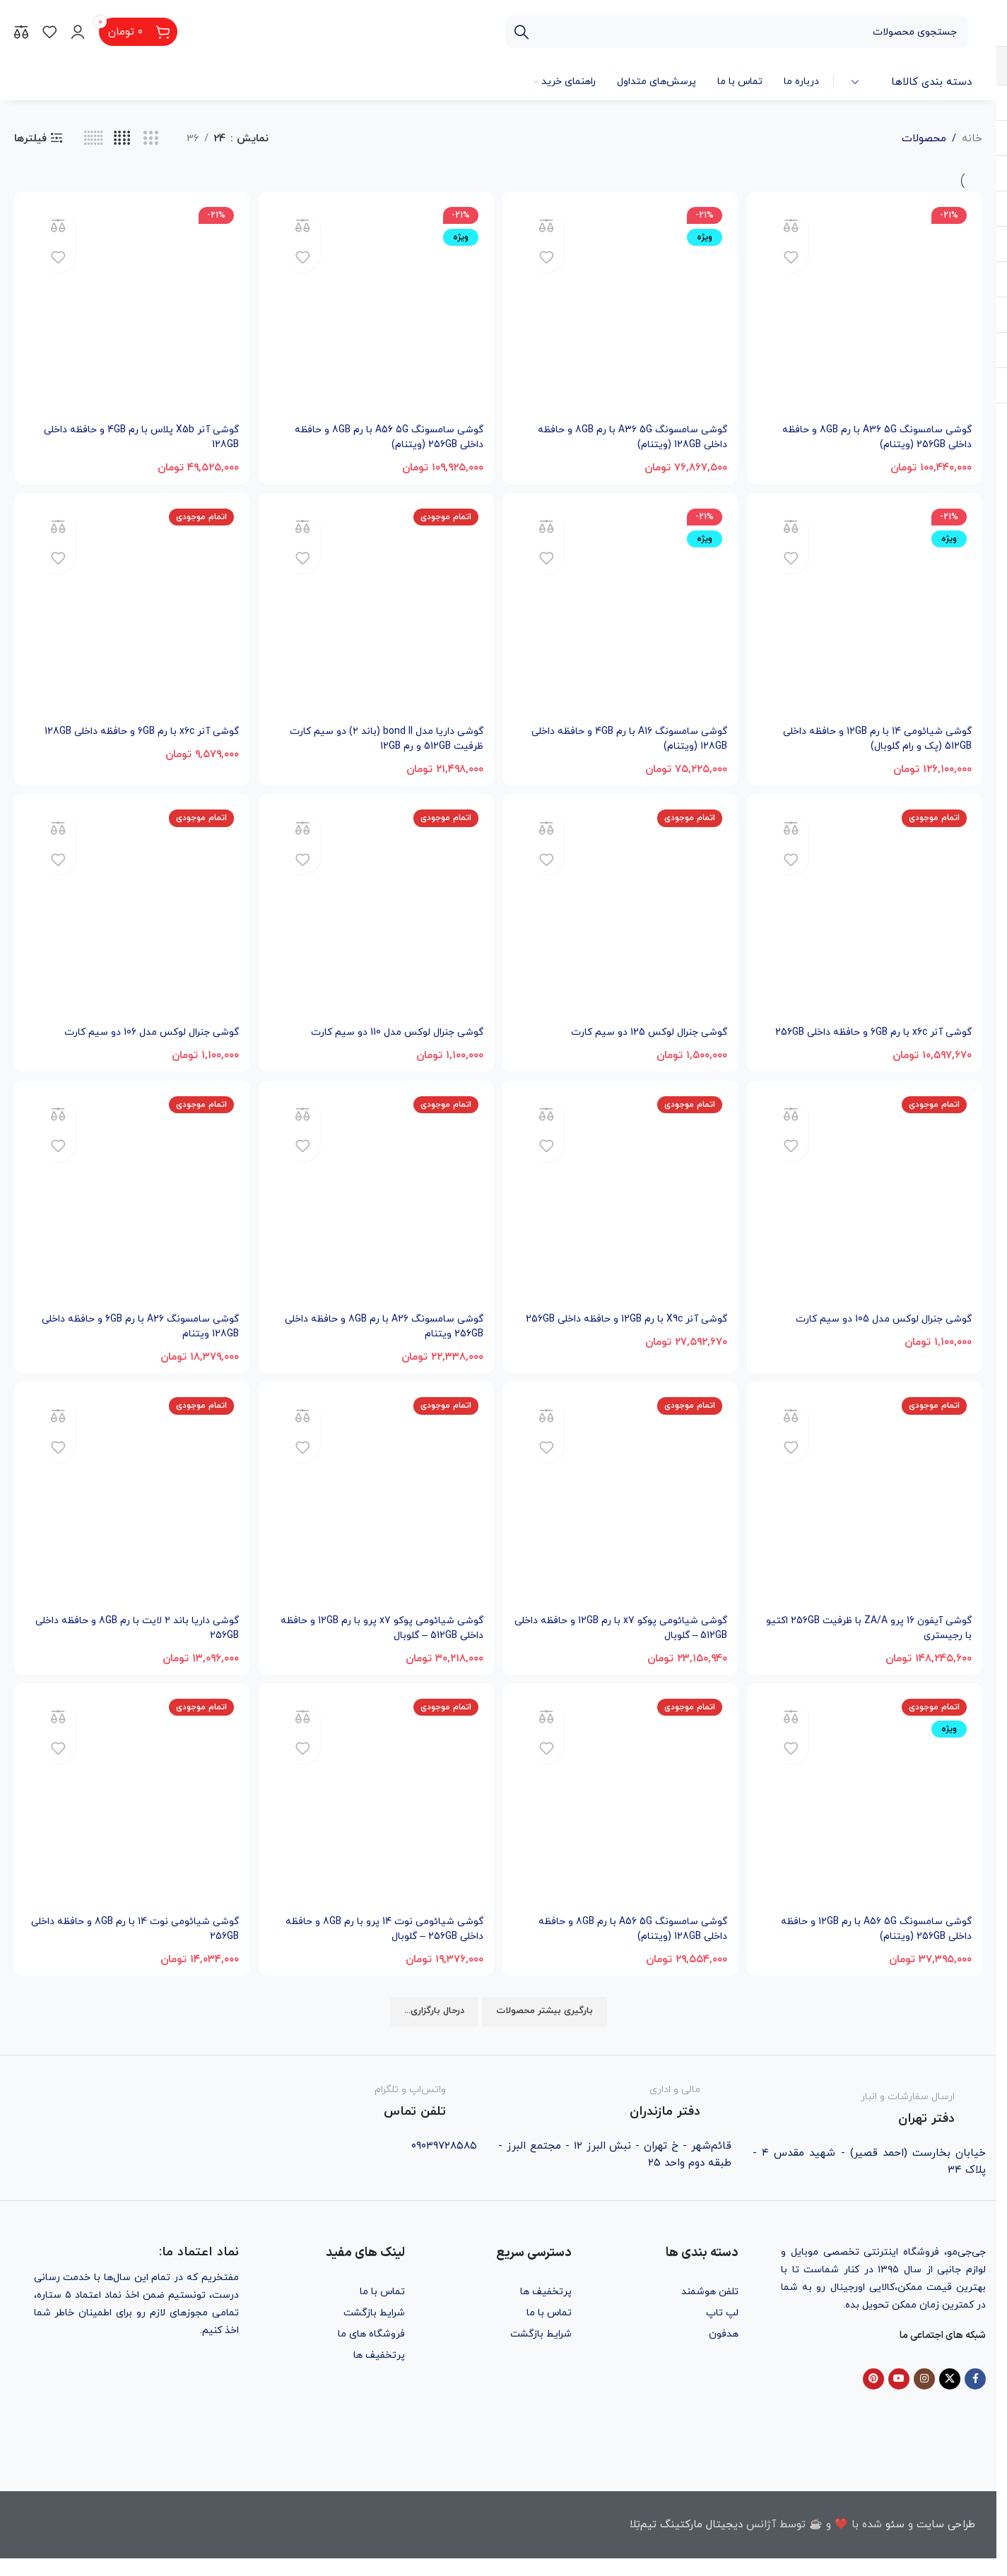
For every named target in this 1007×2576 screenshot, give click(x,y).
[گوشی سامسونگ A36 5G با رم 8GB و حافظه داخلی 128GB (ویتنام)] (621, 307)
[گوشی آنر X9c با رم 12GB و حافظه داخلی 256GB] (621, 1215)
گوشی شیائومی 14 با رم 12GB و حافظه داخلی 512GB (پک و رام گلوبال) (868, 736)
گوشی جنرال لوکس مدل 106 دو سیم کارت (140, 1031)
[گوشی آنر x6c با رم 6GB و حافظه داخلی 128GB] (130, 610)
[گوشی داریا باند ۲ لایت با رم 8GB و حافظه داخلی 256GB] (130, 1518)
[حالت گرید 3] (150, 139)
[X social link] (949, 2396)
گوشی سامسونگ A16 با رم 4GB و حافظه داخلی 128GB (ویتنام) (633, 736)
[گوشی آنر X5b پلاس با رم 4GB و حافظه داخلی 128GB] (130, 307)
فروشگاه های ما (371, 2351)
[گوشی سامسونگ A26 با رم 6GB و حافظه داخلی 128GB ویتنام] (130, 1215)
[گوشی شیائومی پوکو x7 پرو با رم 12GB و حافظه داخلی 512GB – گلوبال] (376, 1518)
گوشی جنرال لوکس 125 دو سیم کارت (641, 1031)
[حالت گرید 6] (93, 139)
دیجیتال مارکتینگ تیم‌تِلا (686, 2542)
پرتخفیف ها (546, 2308)
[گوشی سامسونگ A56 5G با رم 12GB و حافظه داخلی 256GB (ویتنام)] (867, 1821)
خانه (972, 138)
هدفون (723, 2351)
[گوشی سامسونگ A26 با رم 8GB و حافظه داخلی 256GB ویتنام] (376, 1215)
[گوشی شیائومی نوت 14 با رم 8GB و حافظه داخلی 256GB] (130, 1821)
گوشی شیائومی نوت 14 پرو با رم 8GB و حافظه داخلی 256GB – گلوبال (390, 1946)
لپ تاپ (722, 2330)
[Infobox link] (869, 2123)
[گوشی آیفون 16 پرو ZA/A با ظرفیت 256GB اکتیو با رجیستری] (867, 1518)
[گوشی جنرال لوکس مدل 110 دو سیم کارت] (376, 912)
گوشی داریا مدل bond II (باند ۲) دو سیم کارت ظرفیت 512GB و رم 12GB (376, 736)
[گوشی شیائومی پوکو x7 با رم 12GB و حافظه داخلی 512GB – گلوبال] (621, 1518)
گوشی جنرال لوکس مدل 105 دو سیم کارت (876, 1333)
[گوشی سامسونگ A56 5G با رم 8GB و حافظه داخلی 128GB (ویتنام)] (621, 1821)
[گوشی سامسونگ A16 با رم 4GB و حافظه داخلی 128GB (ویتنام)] (621, 610)
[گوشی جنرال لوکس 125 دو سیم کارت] (621, 912)
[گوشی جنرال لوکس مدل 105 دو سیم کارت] (867, 1215)
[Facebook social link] (975, 2396)
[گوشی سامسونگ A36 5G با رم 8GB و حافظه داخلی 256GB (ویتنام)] (867, 307)
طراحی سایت (946, 2542)
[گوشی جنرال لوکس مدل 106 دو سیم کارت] (130, 912)
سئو (895, 2542)
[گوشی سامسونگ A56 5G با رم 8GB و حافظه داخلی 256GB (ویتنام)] (376, 307)
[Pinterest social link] (873, 2396)
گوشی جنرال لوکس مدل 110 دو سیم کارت (387, 1031)
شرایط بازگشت (541, 2351)
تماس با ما (549, 2330)
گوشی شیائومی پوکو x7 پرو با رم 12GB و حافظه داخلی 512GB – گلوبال (388, 1644)
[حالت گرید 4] (121, 139)
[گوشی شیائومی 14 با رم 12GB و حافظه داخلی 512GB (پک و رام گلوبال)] (867, 610)
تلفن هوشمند (709, 2308)
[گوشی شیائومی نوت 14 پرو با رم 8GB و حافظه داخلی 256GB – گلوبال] (376, 1821)
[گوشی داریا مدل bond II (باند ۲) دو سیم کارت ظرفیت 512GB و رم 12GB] (376, 610)
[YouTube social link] (898, 2396)
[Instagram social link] (924, 2396)
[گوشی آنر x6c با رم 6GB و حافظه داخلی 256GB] (867, 912)
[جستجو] (736, 32)
